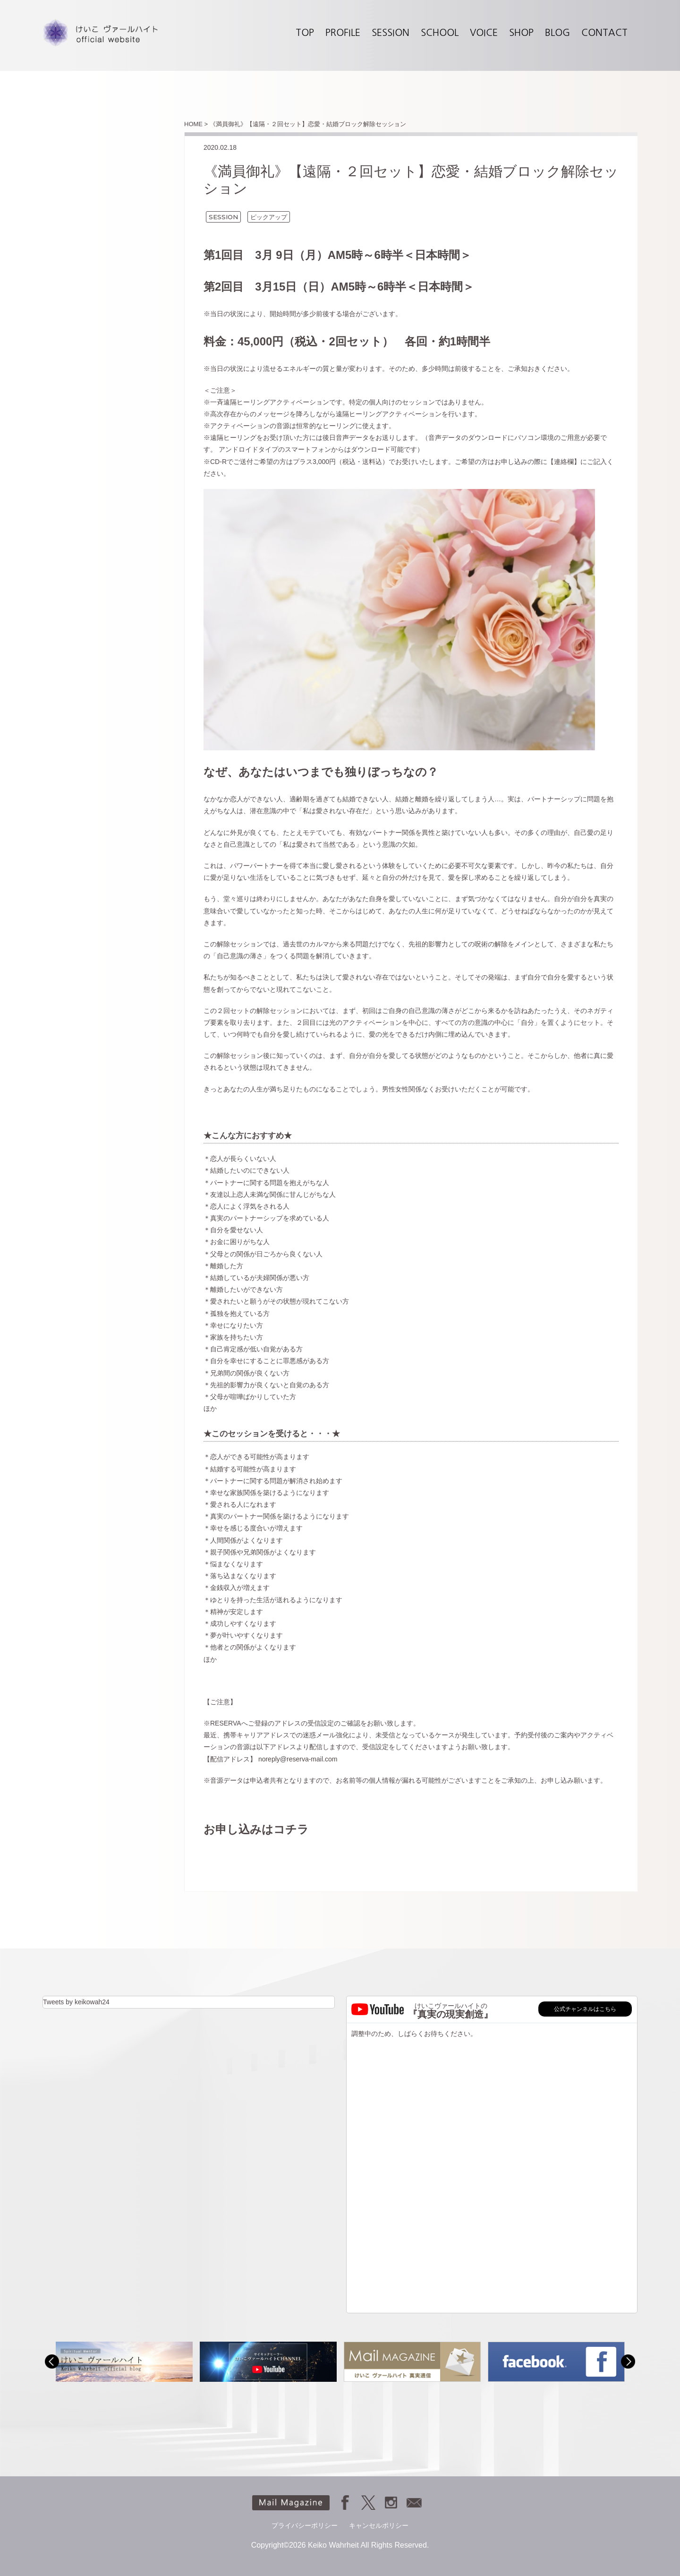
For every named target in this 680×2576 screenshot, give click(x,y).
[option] (124, 2362)
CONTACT (604, 32)
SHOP (521, 32)
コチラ (291, 1829)
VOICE (484, 32)
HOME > (196, 124)
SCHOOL (440, 32)
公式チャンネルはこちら (585, 2009)
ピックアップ (268, 217)
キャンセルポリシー (378, 2525)
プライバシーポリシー (305, 2525)
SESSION (390, 32)
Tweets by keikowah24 (76, 2002)
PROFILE (342, 32)
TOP (305, 32)
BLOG (557, 32)
